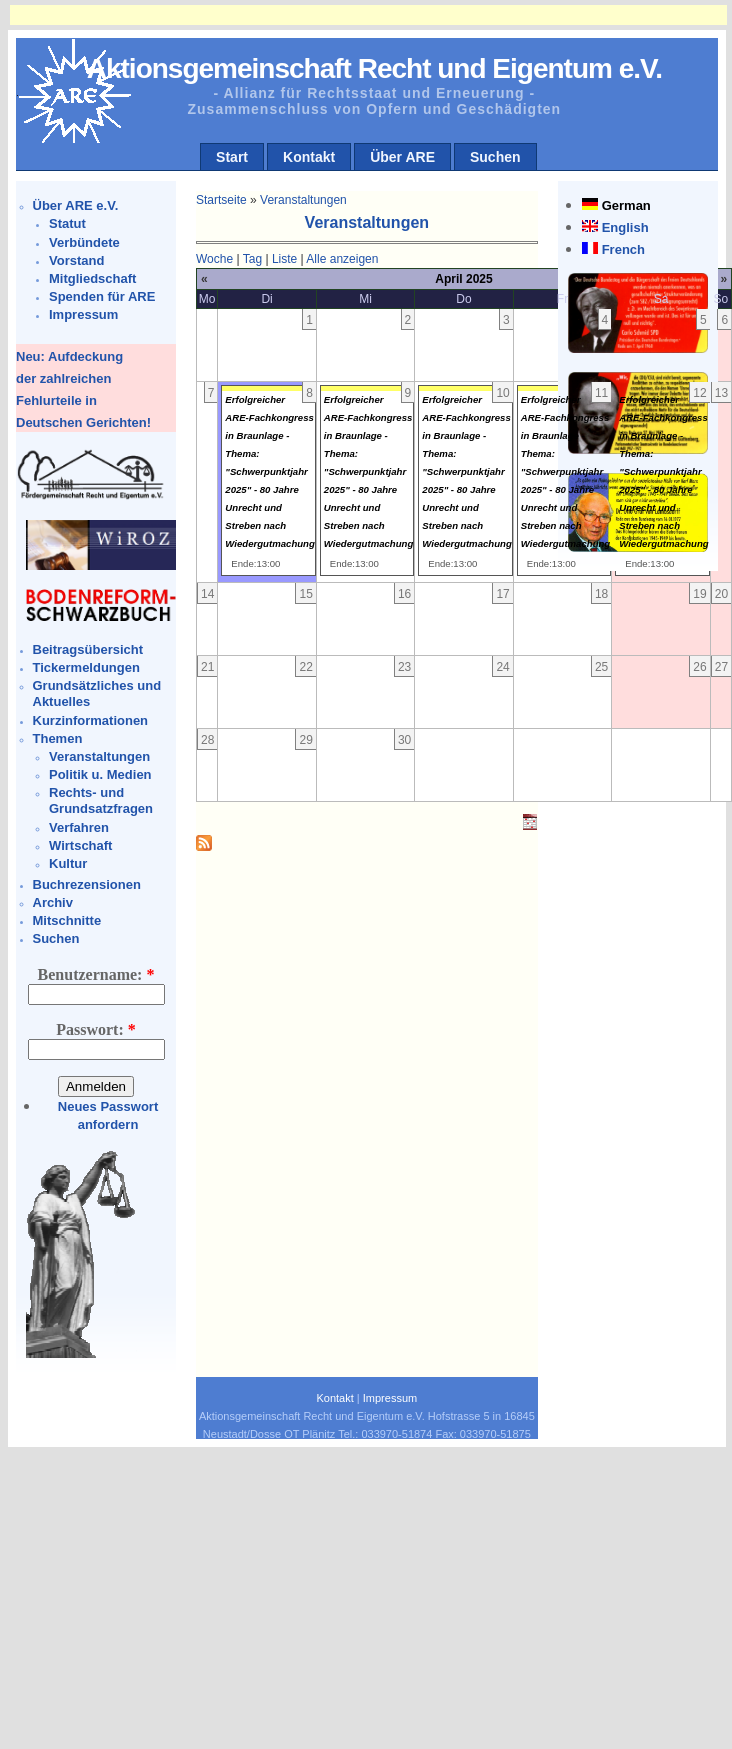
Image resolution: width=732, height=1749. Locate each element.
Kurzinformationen (91, 720)
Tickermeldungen (86, 667)
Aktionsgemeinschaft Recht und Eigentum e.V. (374, 68)
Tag (252, 259)
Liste (284, 259)
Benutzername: (96, 974)
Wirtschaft (80, 845)
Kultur (68, 863)
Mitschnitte (67, 920)
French (623, 249)
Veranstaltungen (99, 756)
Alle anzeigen (342, 259)
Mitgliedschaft (92, 278)
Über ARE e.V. (76, 205)
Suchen (495, 157)
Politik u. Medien (100, 774)
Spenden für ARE (102, 296)
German (626, 205)
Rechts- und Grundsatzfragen (101, 800)
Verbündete (84, 242)
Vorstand (76, 260)
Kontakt (309, 157)
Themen (58, 738)
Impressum (83, 314)
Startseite (221, 200)
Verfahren (79, 827)
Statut (67, 223)
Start (232, 157)
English (625, 227)
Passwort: (96, 1029)
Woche (214, 259)
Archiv (53, 902)
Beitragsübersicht (88, 649)
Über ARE (402, 157)
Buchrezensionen (87, 884)
